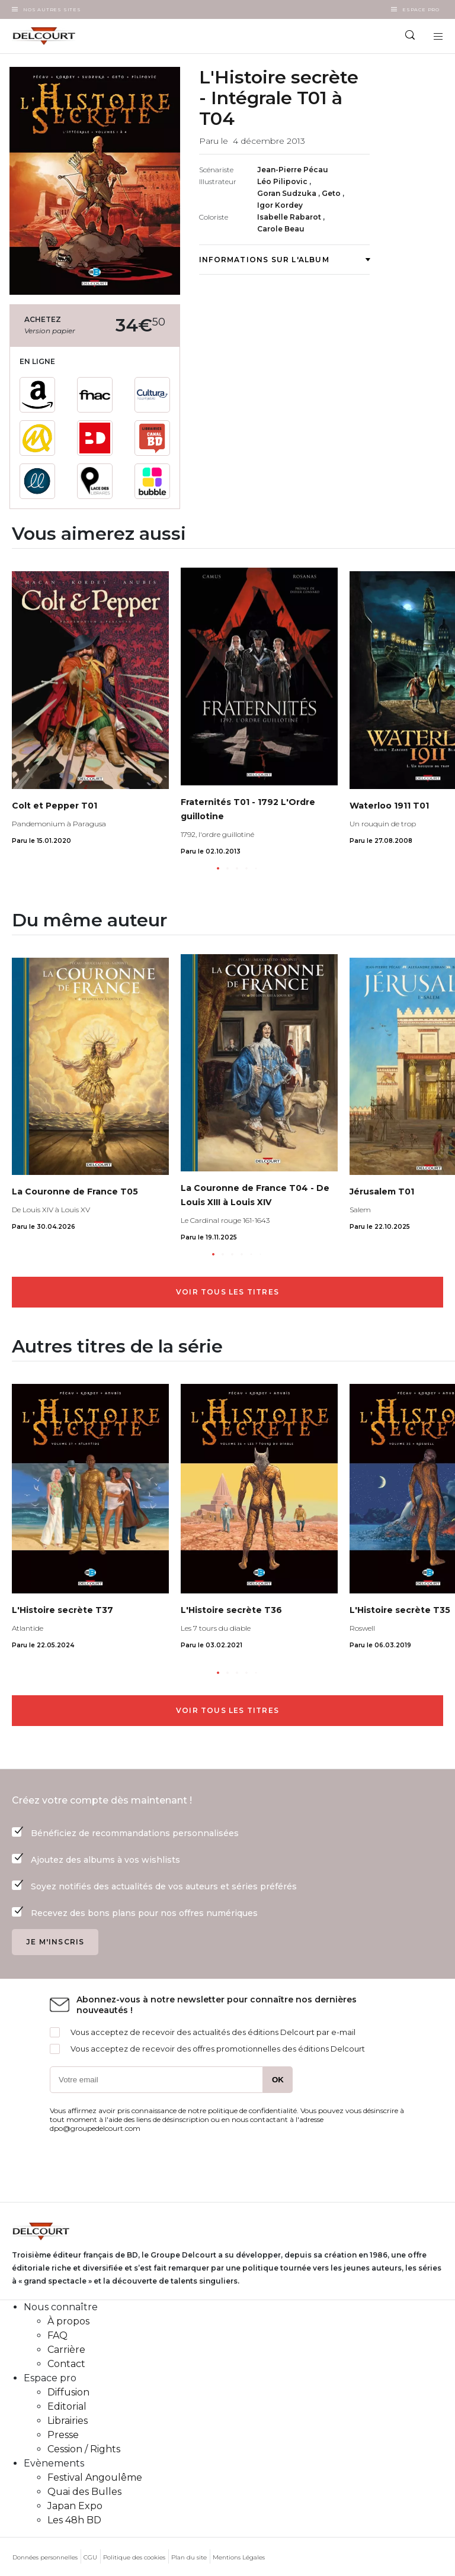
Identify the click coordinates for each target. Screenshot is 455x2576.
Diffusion (68, 2392)
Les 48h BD (74, 2520)
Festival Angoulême (94, 2477)
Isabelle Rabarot (290, 216)
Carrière (66, 2349)
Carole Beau (281, 228)
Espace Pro (421, 9)
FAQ (57, 2335)
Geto (332, 193)
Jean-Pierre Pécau (292, 169)
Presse (63, 2434)
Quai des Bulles (84, 2491)
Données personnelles (45, 2557)
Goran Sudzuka (287, 193)
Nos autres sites (52, 9)
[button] (218, 868)
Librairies (67, 2420)
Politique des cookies (134, 2557)
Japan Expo (74, 2505)
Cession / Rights (83, 2449)
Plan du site (189, 2557)
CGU (90, 2557)
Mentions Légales (239, 2557)
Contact (66, 2363)
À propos (68, 2321)
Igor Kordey (280, 205)
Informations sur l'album (284, 259)
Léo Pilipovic (283, 181)
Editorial (66, 2406)
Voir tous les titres (227, 1291)
